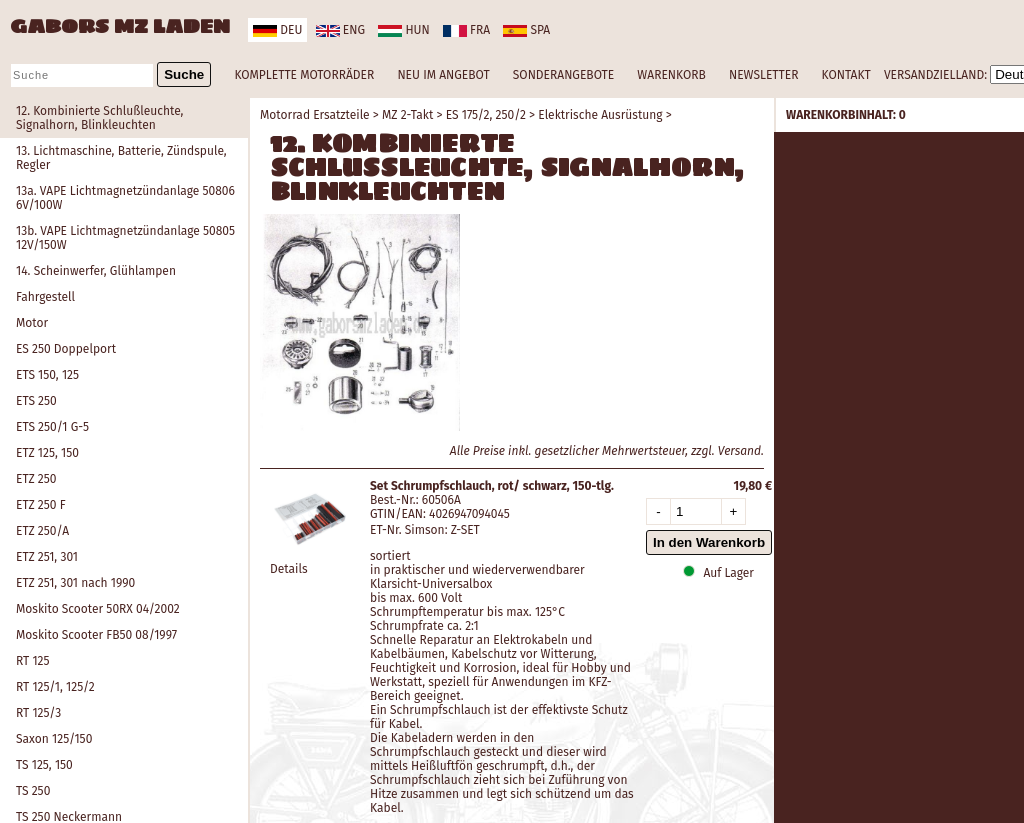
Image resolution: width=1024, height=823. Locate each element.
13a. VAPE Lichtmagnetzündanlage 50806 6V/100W (125, 198)
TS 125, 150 (44, 765)
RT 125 (33, 661)
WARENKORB (671, 75)
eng (340, 30)
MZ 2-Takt (407, 115)
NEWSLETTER (763, 75)
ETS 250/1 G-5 (52, 427)
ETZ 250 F (41, 505)
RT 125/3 (38, 713)
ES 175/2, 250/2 (486, 115)
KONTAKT (846, 75)
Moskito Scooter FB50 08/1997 (96, 635)
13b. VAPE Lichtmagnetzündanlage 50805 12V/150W (125, 238)
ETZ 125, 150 (47, 453)
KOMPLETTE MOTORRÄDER (304, 75)
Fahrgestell (45, 297)
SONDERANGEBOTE (563, 75)
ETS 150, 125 (47, 375)
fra (466, 30)
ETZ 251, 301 (47, 557)
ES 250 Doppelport (66, 349)
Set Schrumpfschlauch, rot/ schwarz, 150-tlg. (492, 486)
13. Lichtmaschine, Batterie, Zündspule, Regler (121, 158)
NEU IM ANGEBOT (443, 75)
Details (289, 569)
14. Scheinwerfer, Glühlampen (96, 271)
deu (277, 30)
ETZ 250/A (42, 531)
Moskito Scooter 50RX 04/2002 (98, 609)
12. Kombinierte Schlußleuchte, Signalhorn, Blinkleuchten (100, 118)
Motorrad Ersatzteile (315, 115)
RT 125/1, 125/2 (55, 687)
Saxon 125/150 (54, 739)
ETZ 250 (36, 479)
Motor (32, 323)
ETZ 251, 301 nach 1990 (75, 583)
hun (403, 30)
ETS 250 (36, 401)
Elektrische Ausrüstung (600, 115)
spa (526, 30)
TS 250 (33, 791)
